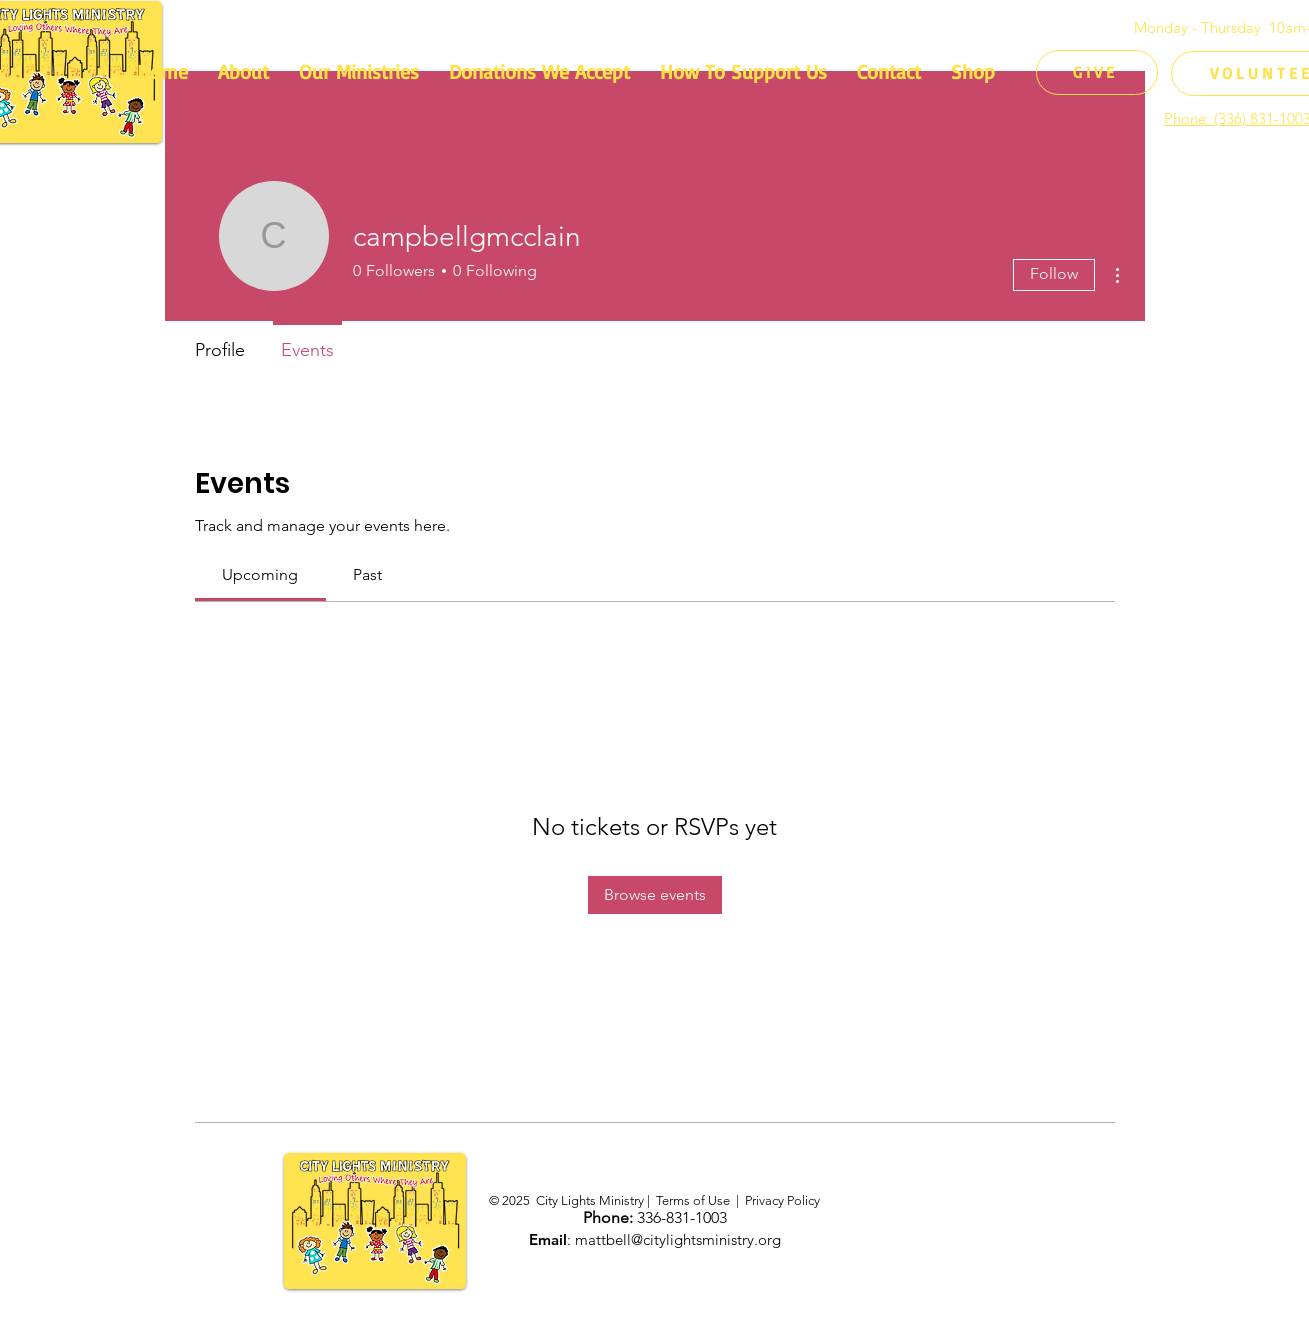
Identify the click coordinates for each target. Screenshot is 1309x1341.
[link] (260, 574)
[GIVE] (1097, 72)
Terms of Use (693, 1200)
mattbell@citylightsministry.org (678, 1239)
